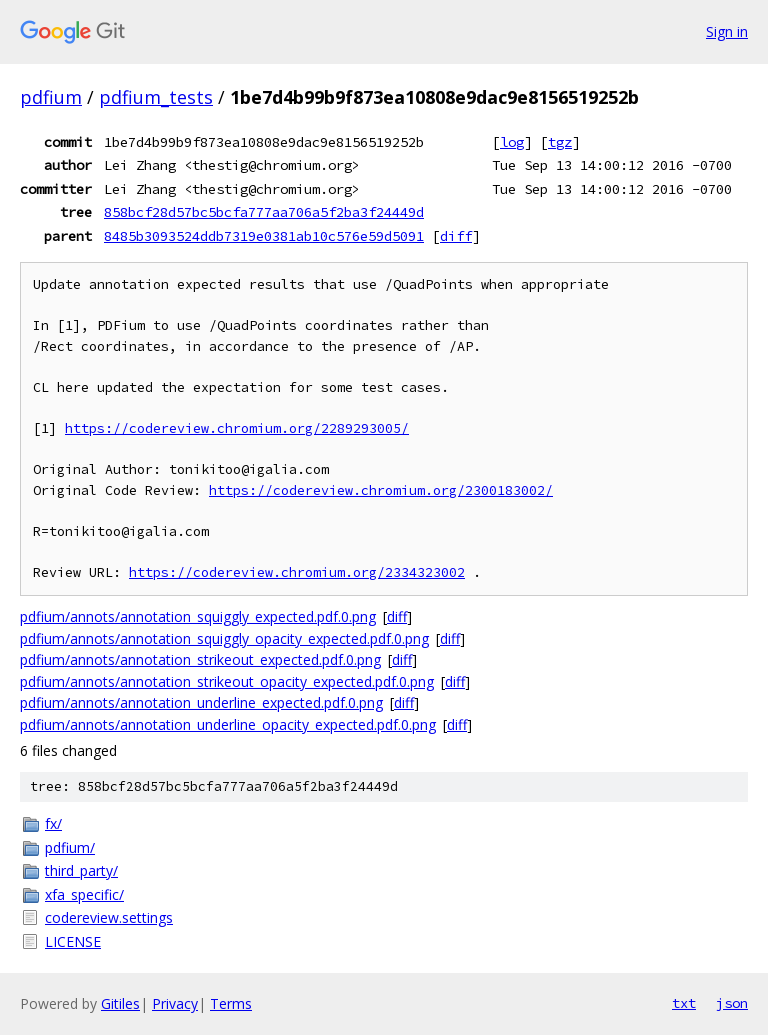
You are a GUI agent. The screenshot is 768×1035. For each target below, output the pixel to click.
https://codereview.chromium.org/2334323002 (297, 572)
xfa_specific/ (84, 894)
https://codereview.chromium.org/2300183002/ (381, 490)
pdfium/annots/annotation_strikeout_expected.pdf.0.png (200, 659)
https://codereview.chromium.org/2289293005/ (237, 428)
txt (684, 1003)
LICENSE (73, 941)
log (512, 142)
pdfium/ (70, 847)
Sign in (727, 31)
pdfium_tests (156, 97)
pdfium (51, 97)
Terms (231, 1003)
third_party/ (81, 870)
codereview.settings (109, 917)
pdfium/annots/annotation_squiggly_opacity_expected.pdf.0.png (224, 638)
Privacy (175, 1003)
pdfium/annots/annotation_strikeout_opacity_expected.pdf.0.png (227, 681)
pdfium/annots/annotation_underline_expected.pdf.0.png (201, 702)
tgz (560, 142)
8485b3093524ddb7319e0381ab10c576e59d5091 (264, 236)
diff (456, 236)
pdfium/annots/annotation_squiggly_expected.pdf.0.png (198, 616)
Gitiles (120, 1003)
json (732, 1003)
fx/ (53, 823)
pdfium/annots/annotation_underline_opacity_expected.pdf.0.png (228, 724)
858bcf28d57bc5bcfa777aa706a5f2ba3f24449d (264, 212)
